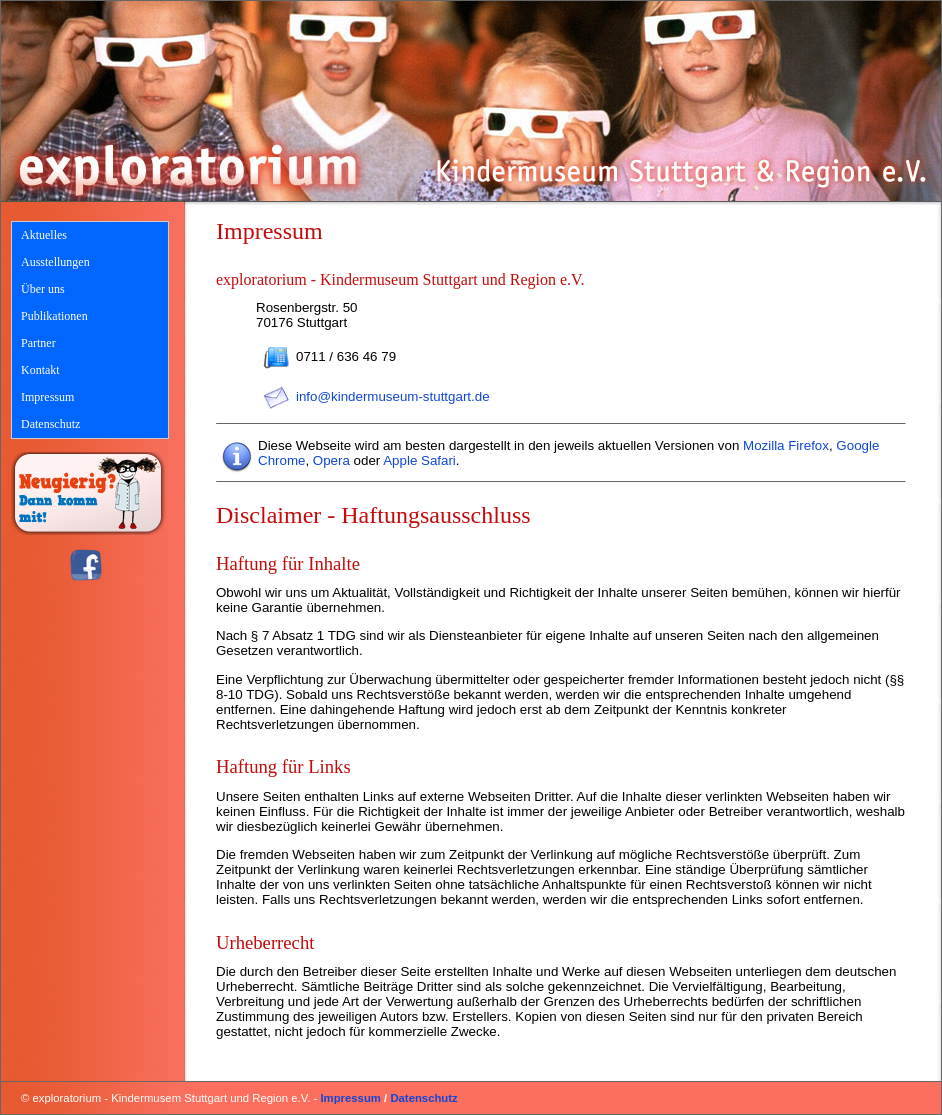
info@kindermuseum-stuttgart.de (393, 396)
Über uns (43, 289)
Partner (38, 343)
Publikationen (54, 316)
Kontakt (40, 370)
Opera (331, 460)
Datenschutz (50, 424)
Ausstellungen (55, 262)
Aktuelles (44, 235)
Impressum (47, 397)
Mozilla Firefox (786, 445)
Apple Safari (419, 460)
